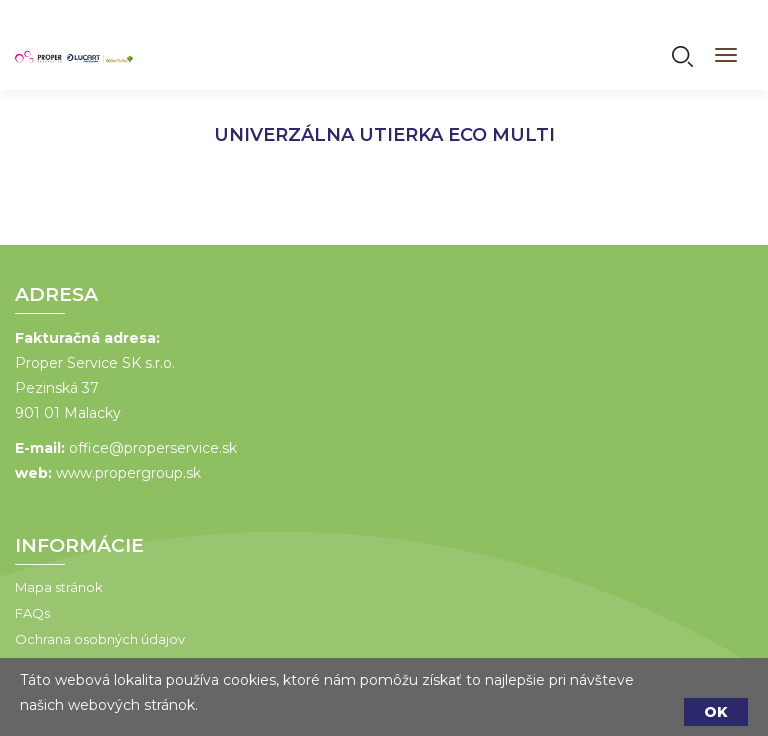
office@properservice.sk (153, 448)
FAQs (32, 613)
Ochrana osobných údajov (100, 639)
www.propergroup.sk (128, 473)
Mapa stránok (59, 587)
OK (716, 712)
